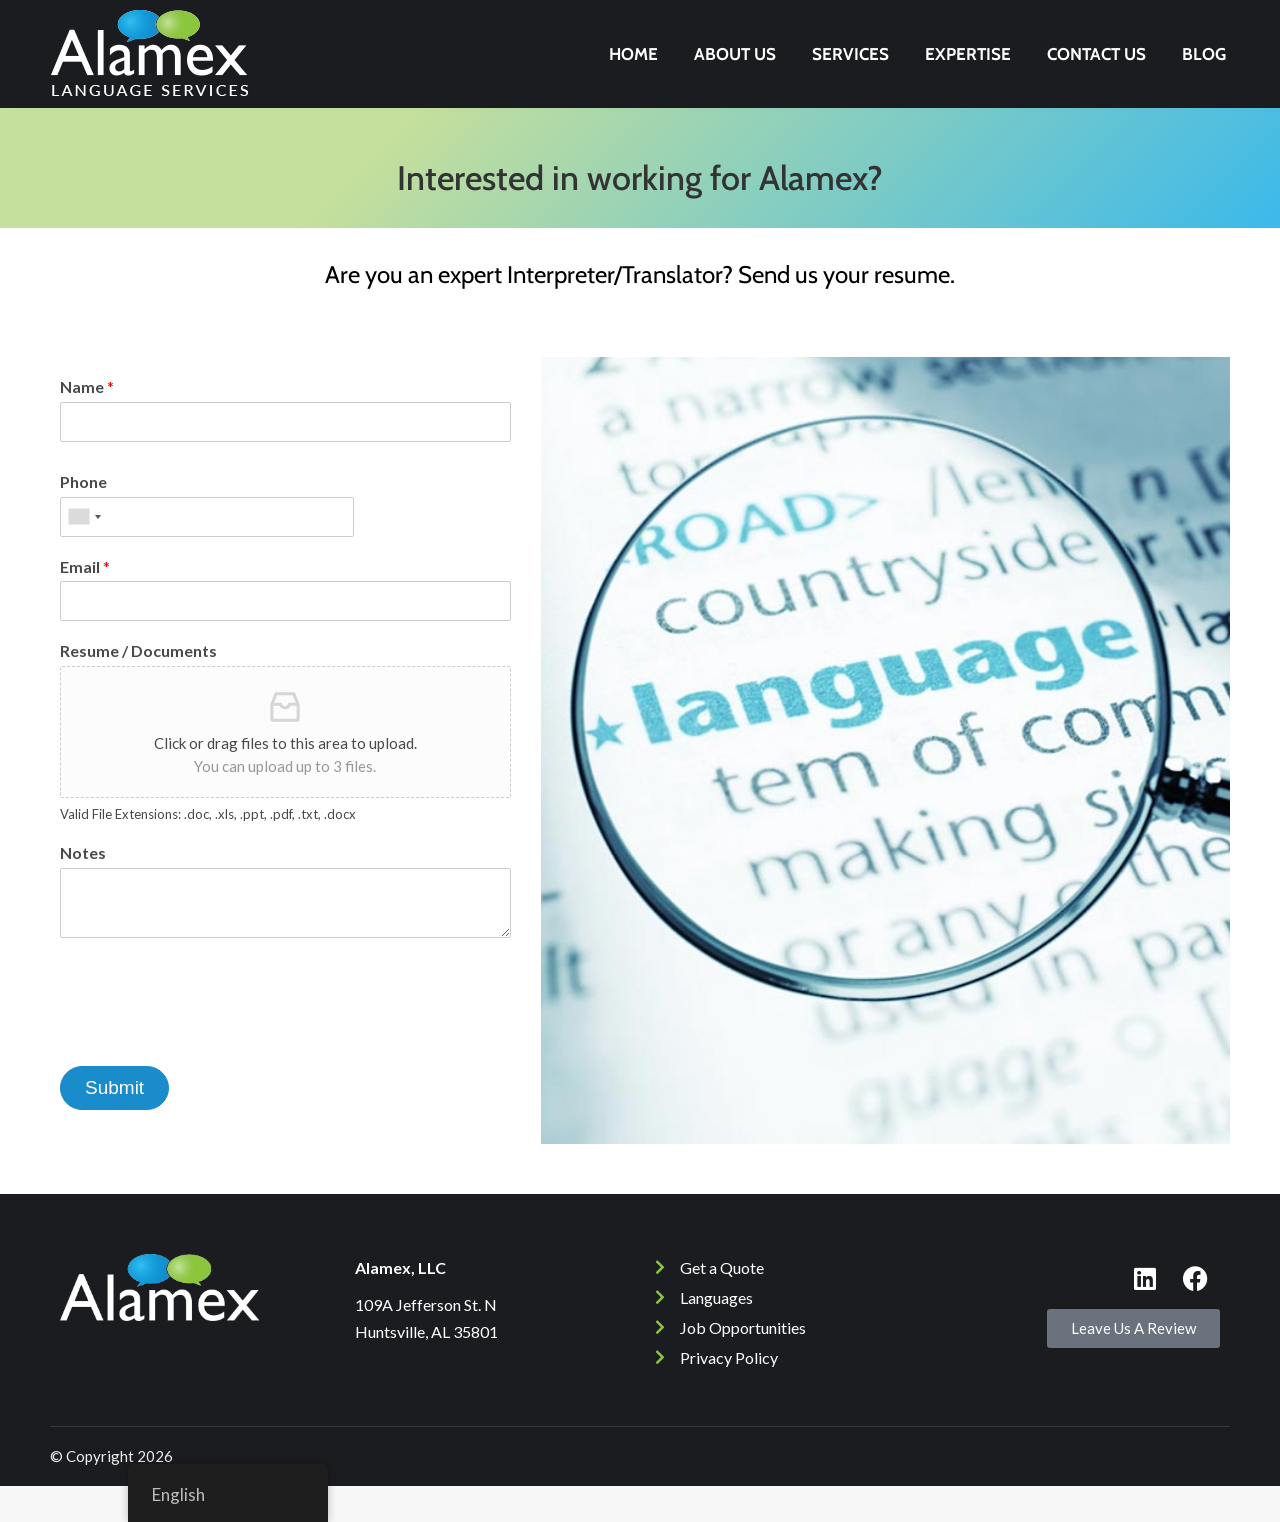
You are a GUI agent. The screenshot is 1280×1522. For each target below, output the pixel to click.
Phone (83, 517)
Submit (114, 1123)
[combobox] (84, 553)
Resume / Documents (138, 686)
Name (87, 422)
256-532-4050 (1135, 18)
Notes (83, 888)
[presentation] (212, 1069)
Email (85, 602)
